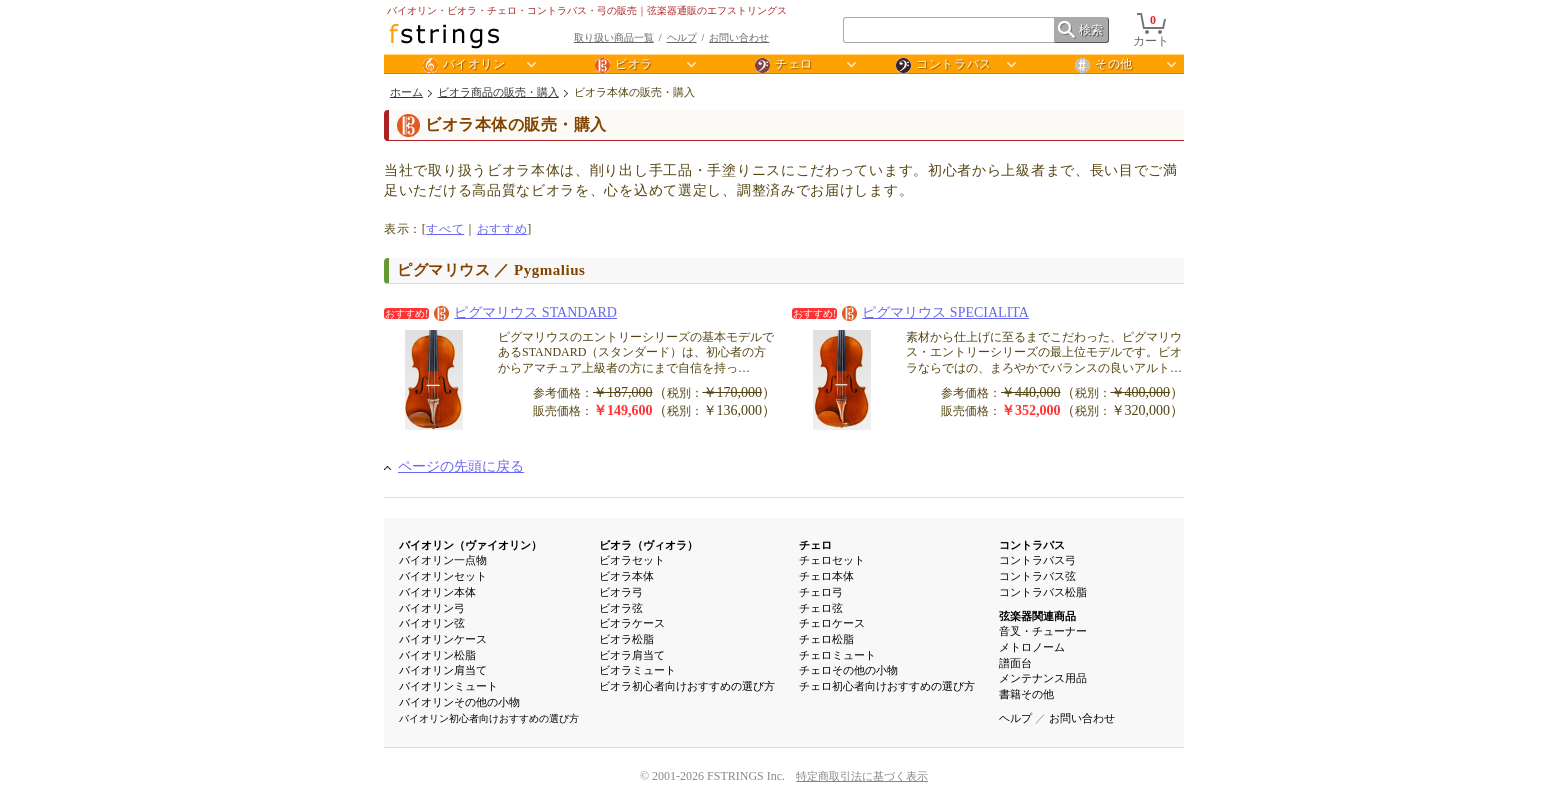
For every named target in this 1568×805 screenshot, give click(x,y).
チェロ (784, 65)
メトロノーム (1032, 647)
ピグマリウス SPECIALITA (935, 312)
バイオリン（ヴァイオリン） (470, 545)
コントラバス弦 (1037, 576)
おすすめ (502, 229)
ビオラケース (632, 623)
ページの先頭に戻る (461, 466)
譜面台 (1015, 663)
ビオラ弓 (621, 592)
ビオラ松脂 (626, 639)
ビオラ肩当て (632, 655)
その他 (1104, 65)
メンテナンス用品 (1043, 678)
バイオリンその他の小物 (459, 702)
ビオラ (624, 65)
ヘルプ (682, 37)
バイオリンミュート (448, 686)
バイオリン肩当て (443, 670)
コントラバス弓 (1037, 560)
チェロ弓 (821, 592)
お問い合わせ (739, 37)
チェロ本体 (826, 576)
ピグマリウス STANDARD (525, 312)
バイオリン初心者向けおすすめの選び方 (489, 718)
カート (1151, 33)
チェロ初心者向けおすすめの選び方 (887, 686)
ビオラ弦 (621, 608)
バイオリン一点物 (443, 560)
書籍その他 (1026, 694)
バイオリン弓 (432, 608)
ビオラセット (632, 560)
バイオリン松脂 (437, 655)
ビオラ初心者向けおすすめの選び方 (687, 686)
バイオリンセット (443, 576)
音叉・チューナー (1043, 631)
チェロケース (832, 623)
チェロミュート (837, 655)
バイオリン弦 (432, 623)
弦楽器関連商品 (1037, 616)
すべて (445, 229)
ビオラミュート (637, 670)
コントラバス (944, 65)
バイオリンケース (443, 639)
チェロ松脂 (826, 639)
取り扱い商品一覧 (614, 37)
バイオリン (464, 65)
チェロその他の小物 (848, 670)
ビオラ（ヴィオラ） (648, 545)
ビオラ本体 (626, 576)
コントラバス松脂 (1043, 592)
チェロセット (832, 560)
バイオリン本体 (437, 592)
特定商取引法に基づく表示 (862, 776)
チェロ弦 (821, 608)
